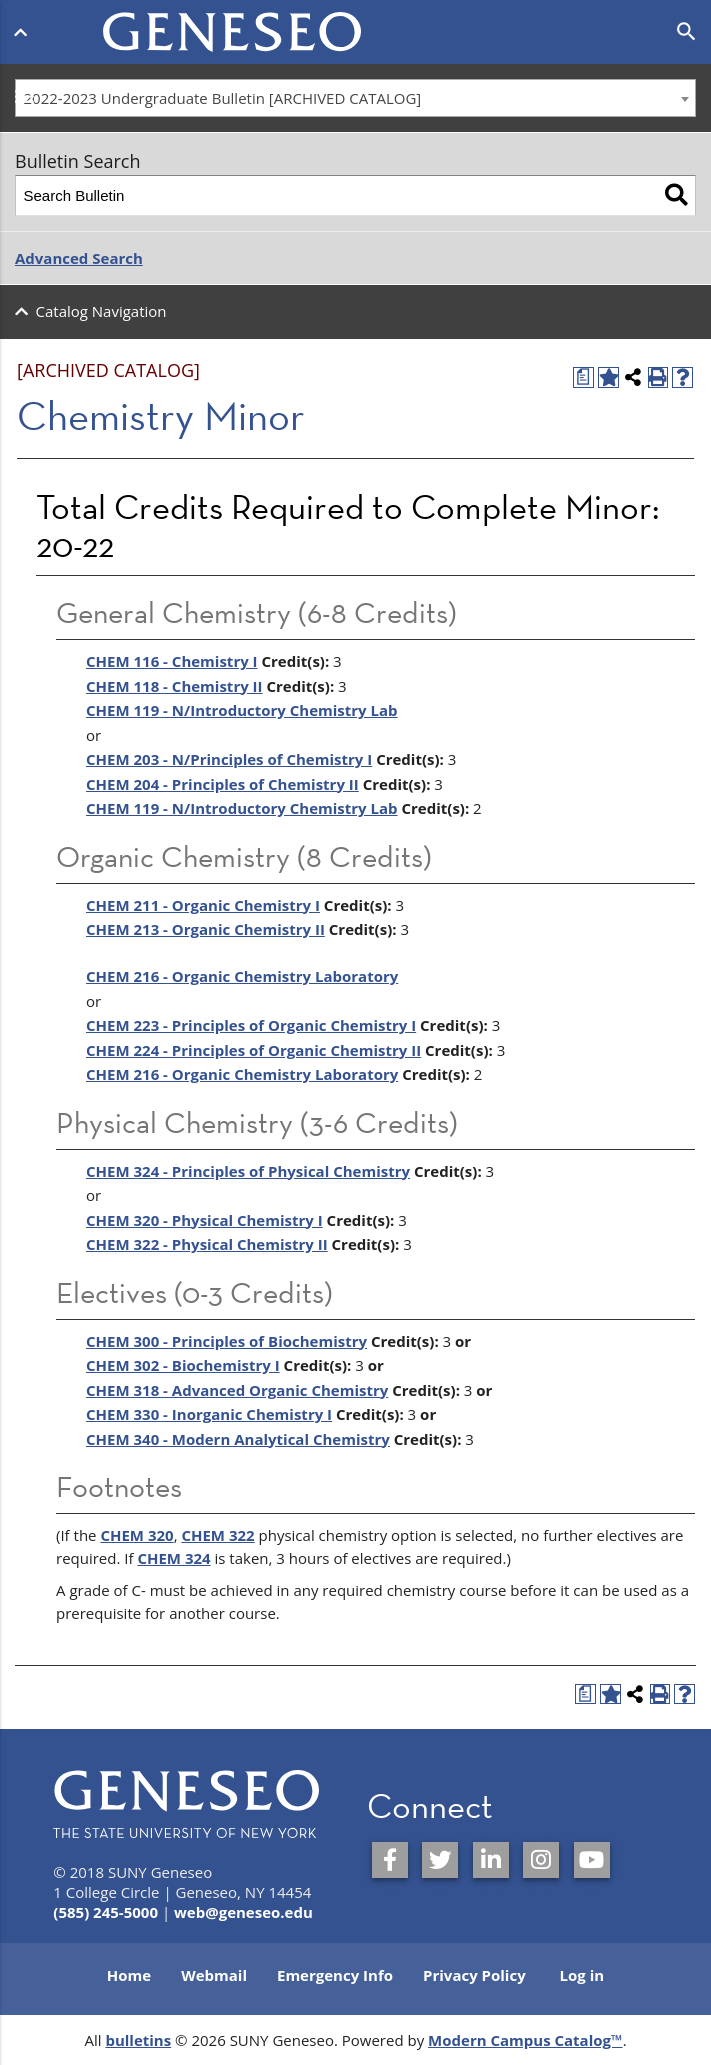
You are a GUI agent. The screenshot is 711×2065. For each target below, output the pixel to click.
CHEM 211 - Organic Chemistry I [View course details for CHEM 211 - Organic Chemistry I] (203, 905)
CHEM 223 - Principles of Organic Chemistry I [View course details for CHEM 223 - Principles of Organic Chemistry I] (251, 1025)
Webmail (214, 1975)
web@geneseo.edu (243, 1912)
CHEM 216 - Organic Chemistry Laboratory (242, 976)
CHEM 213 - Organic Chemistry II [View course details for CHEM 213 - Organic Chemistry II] (205, 929)
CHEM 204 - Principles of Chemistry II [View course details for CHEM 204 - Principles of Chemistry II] (222, 784)
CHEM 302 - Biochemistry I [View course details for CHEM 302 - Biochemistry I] (183, 1365)
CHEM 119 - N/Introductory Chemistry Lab (242, 710)
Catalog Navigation (101, 311)
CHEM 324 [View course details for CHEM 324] (173, 1558)
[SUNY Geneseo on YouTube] (592, 1860)
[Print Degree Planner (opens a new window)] (583, 377)
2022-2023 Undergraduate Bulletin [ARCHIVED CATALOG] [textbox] (223, 98)
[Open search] (686, 32)
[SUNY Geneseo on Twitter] (440, 1860)
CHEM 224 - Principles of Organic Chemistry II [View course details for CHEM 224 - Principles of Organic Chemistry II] (253, 1050)
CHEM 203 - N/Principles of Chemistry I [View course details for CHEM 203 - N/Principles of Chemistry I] (229, 759)
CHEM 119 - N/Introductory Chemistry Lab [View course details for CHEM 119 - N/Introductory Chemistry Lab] (242, 808)
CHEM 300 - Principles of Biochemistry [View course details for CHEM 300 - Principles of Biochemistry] (226, 1341)
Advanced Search (79, 258)
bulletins (138, 2040)
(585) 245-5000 (105, 1912)
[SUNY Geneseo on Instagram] (541, 1860)
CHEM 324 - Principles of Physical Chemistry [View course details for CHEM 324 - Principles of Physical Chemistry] (248, 1171)
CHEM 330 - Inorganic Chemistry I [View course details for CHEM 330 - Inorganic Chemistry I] (209, 1414)
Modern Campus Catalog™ (525, 2040)
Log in (582, 1975)
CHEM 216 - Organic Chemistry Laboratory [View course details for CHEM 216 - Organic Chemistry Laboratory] (242, 1074)
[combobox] (355, 98)
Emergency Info (335, 1975)
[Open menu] (24, 28)
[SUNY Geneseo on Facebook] (390, 1860)
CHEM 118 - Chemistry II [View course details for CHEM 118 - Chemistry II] (174, 686)
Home (129, 1975)
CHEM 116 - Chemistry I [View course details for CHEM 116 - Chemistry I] (172, 661)
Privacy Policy (474, 1975)
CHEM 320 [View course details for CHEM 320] (136, 1535)
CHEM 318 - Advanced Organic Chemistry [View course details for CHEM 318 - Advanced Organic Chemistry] (237, 1390)
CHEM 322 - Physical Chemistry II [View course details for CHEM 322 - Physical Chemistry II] (207, 1244)
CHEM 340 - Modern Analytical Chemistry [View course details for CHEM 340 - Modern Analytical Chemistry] (238, 1439)
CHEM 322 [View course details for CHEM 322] (217, 1535)
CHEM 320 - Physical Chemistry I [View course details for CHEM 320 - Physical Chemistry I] (204, 1220)
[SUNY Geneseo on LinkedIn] (491, 1860)
